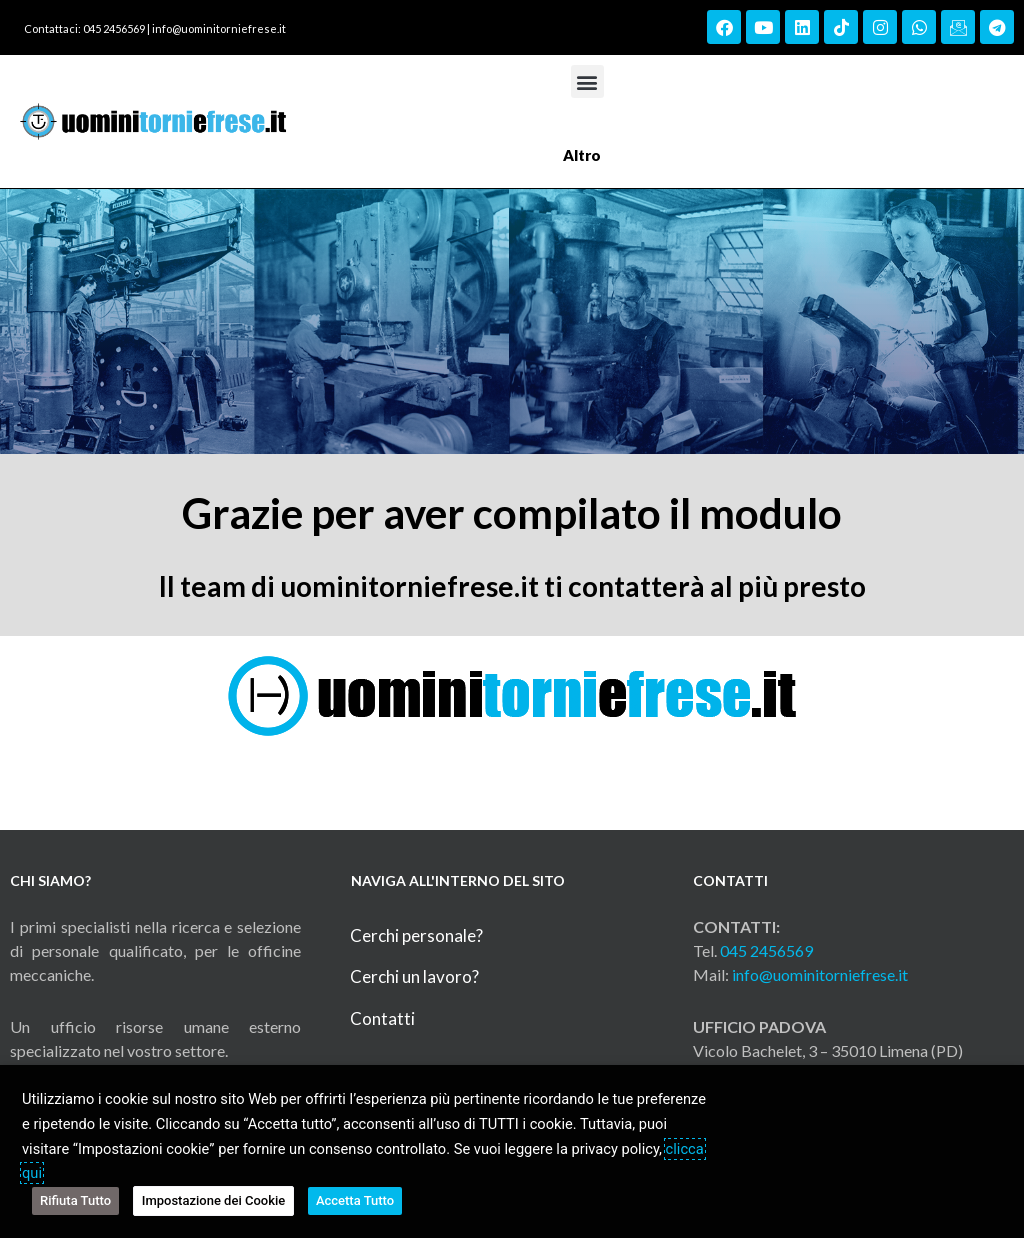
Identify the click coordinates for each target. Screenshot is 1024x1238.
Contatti (382, 1018)
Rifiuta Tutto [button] (75, 1200)
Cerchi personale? (416, 935)
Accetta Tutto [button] (355, 1200)
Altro (587, 155)
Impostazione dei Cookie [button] (214, 1200)
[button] (587, 81)
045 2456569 (766, 950)
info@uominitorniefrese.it (219, 28)
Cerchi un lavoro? (414, 976)
